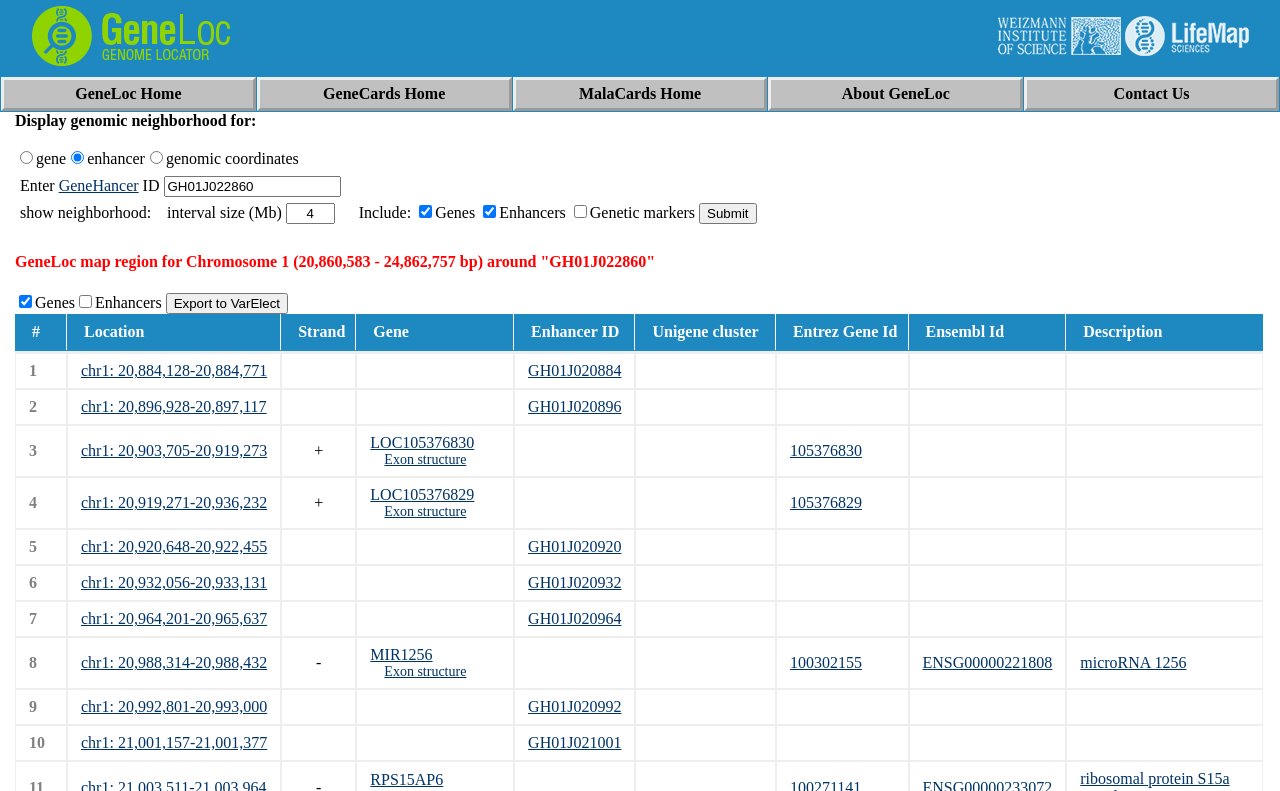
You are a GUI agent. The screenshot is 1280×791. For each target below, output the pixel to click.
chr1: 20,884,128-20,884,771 (174, 370)
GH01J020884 (574, 370)
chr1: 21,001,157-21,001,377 (174, 742)
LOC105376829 (422, 494)
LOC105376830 (422, 442)
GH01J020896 (574, 406)
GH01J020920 (574, 546)
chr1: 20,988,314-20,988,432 (174, 662)
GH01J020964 (574, 618)
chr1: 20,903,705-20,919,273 (174, 450)
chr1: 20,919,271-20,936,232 (174, 502)
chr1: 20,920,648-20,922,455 (174, 546)
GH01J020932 (574, 582)
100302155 (826, 662)
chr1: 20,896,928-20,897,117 (174, 406)
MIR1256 (401, 654)
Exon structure (425, 459)
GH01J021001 (574, 742)
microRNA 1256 (1133, 662)
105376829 (826, 502)
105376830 (826, 450)
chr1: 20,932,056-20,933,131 (174, 582)
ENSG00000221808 (988, 662)
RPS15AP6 (406, 779)
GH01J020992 (574, 706)
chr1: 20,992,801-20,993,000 (174, 706)
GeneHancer (99, 185)
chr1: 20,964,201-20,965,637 (174, 618)
